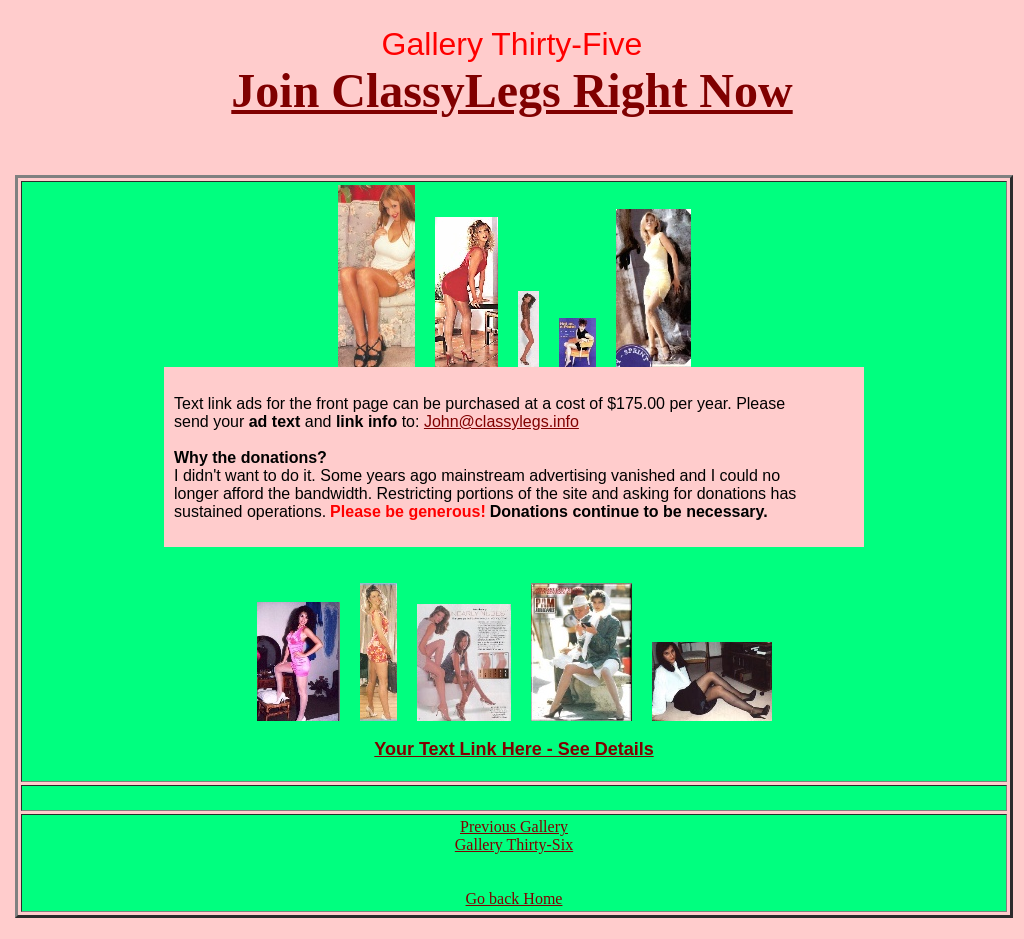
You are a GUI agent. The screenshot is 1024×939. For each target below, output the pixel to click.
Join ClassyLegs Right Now (511, 90)
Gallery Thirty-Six (514, 844)
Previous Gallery (514, 826)
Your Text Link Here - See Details (513, 749)
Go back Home (514, 898)
